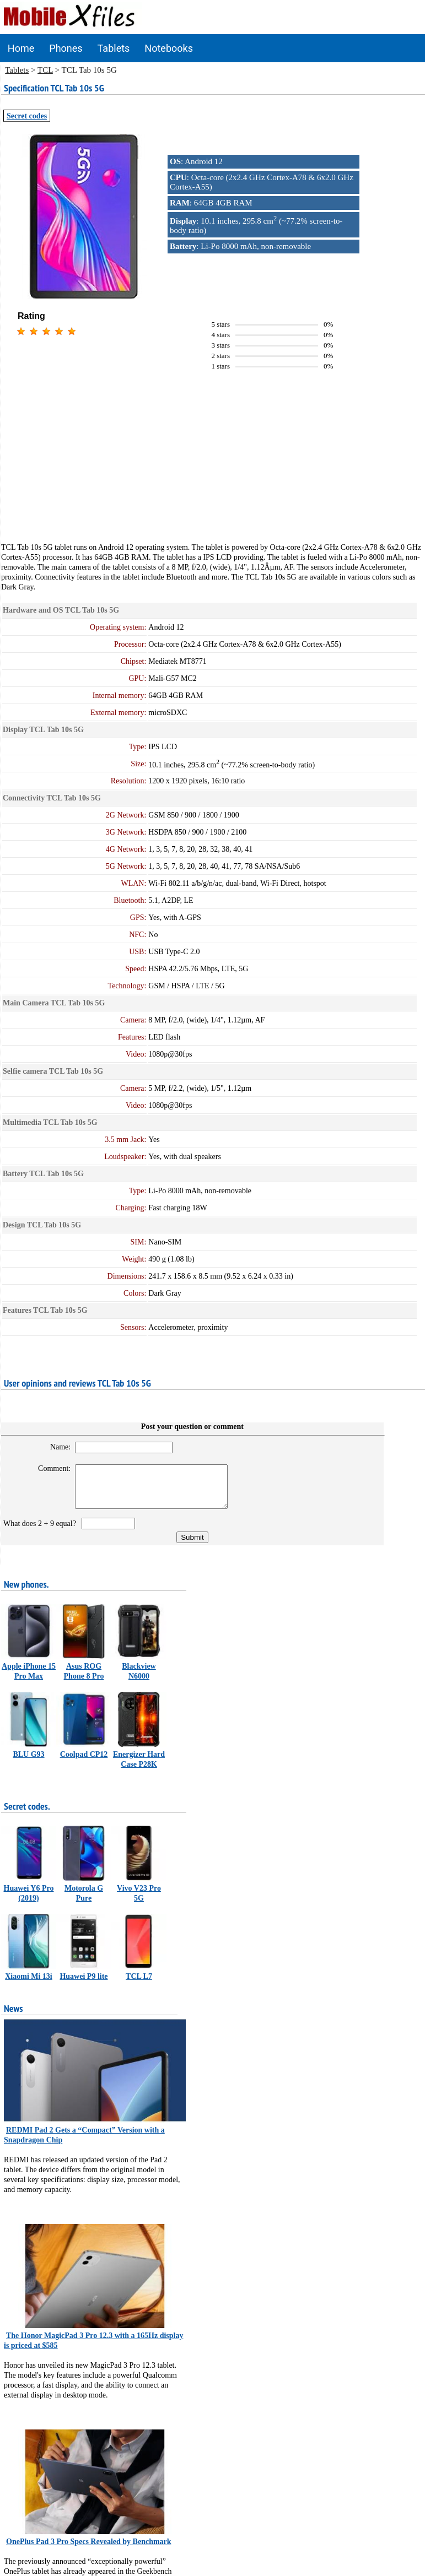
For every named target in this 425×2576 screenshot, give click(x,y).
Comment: (49, 1468)
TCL (45, 70)
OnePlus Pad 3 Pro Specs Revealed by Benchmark (88, 2550)
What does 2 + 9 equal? (41, 1532)
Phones (65, 48)
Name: (55, 1447)
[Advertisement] (212, 465)
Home (21, 48)
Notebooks (168, 48)
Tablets (114, 48)
